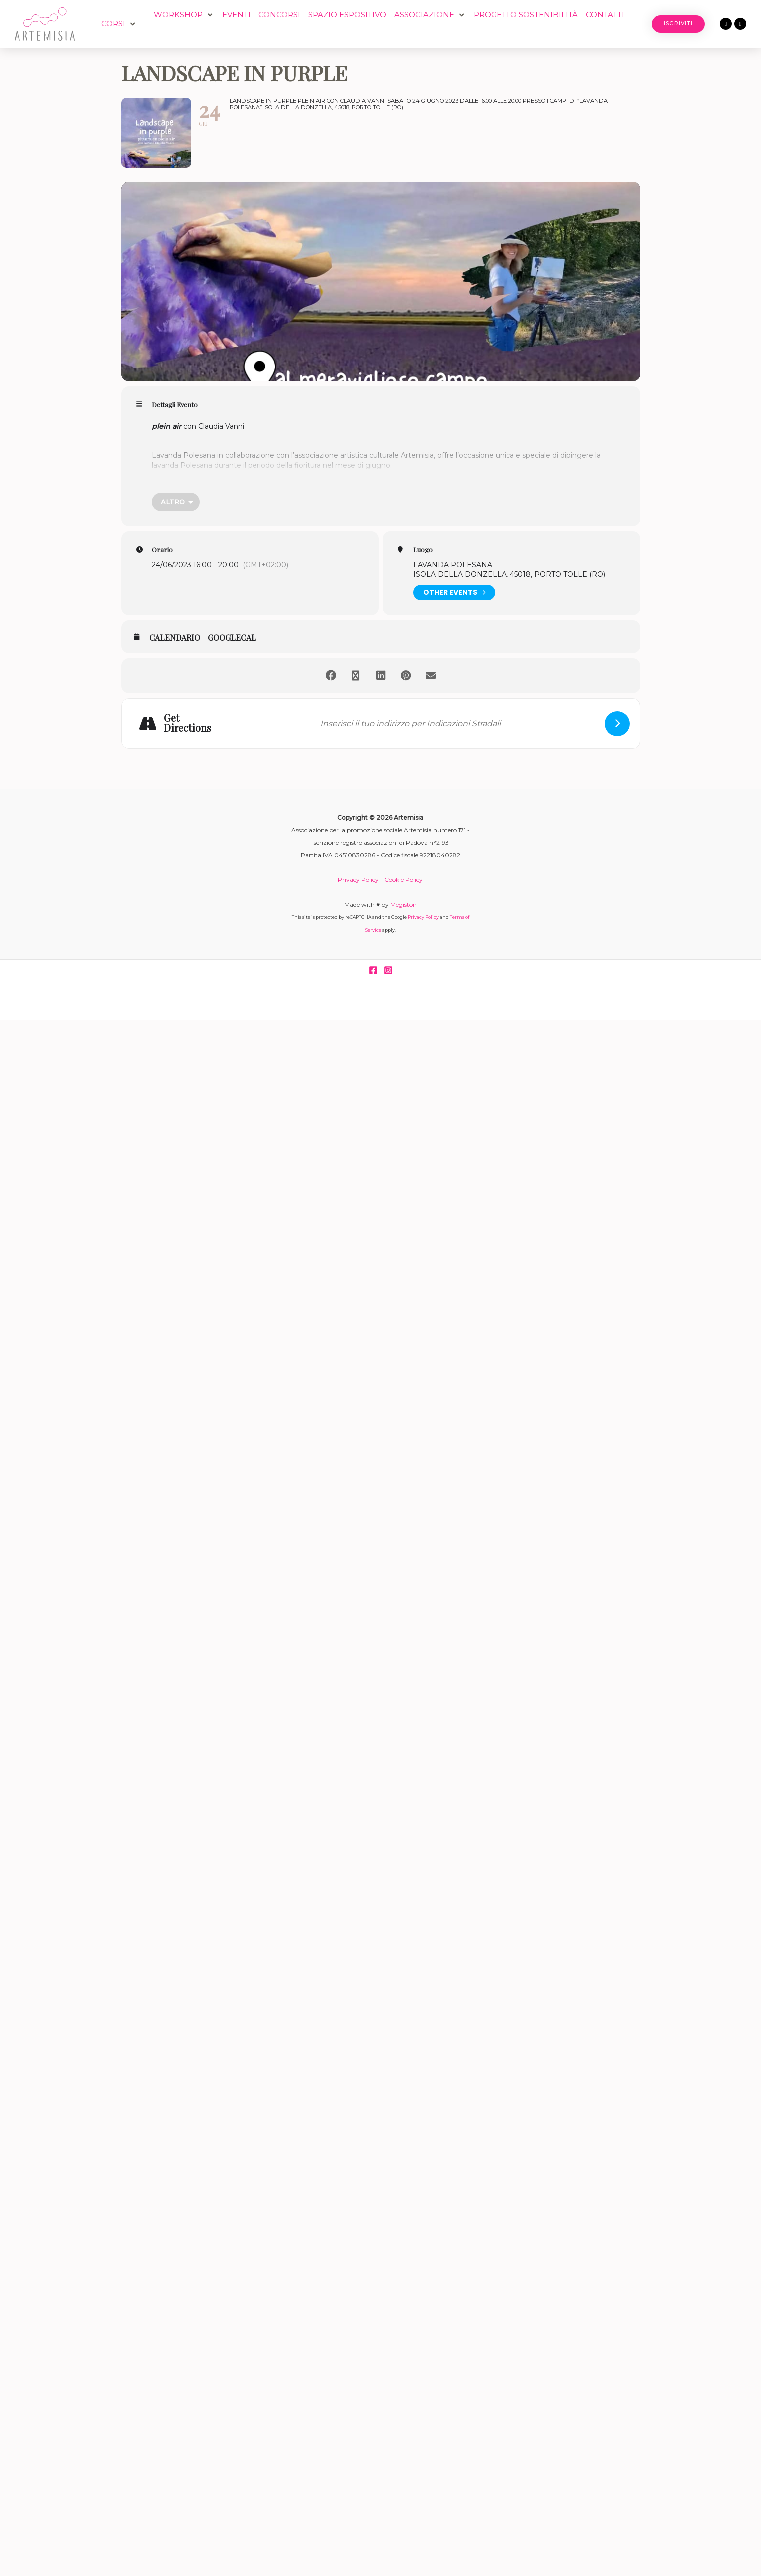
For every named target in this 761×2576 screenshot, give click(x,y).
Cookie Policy (403, 879)
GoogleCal (232, 638)
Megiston (403, 904)
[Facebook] (373, 970)
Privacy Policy (358, 879)
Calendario (174, 638)
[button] (119, 24)
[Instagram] (388, 970)
